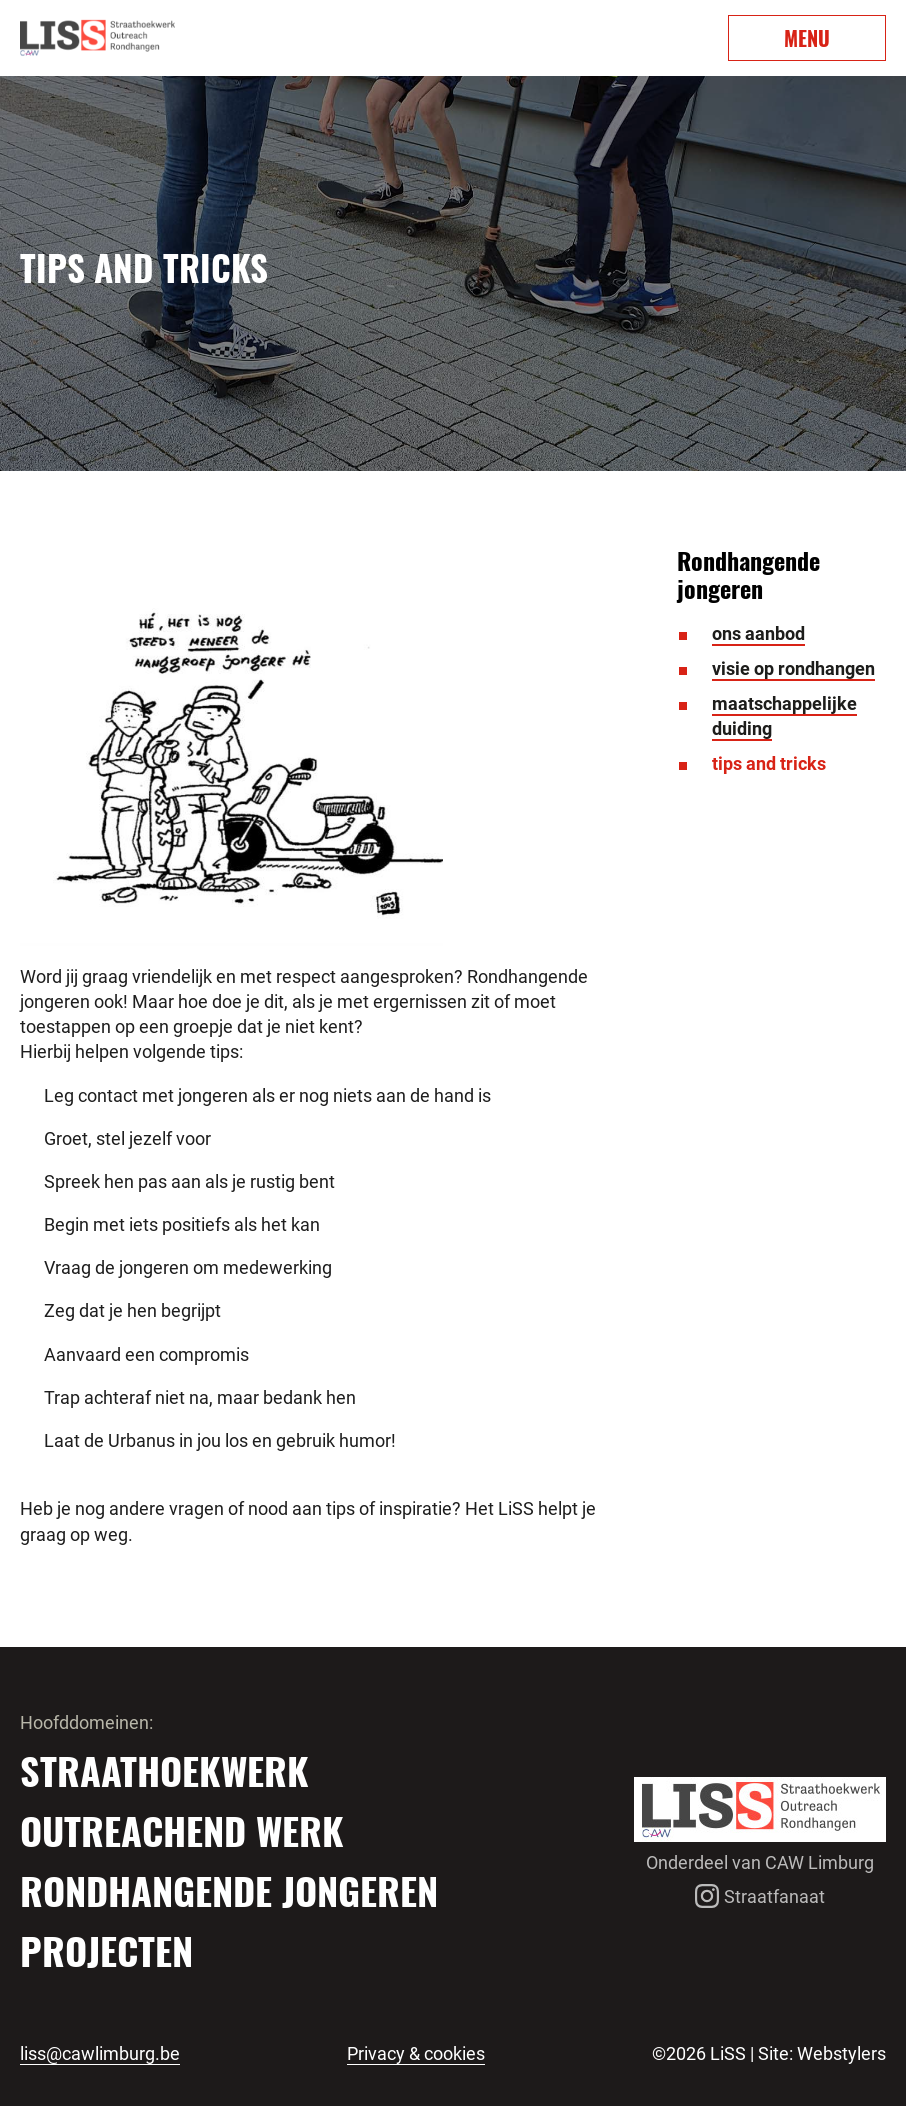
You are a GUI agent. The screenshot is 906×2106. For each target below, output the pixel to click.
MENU (807, 38)
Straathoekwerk (164, 1770)
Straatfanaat (760, 1896)
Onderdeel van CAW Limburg (760, 1862)
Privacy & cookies (416, 2054)
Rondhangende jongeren (229, 1890)
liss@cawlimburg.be (100, 2054)
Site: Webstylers (822, 2053)
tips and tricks (769, 763)
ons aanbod (758, 633)
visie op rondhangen (793, 668)
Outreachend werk (182, 1830)
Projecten (106, 1950)
